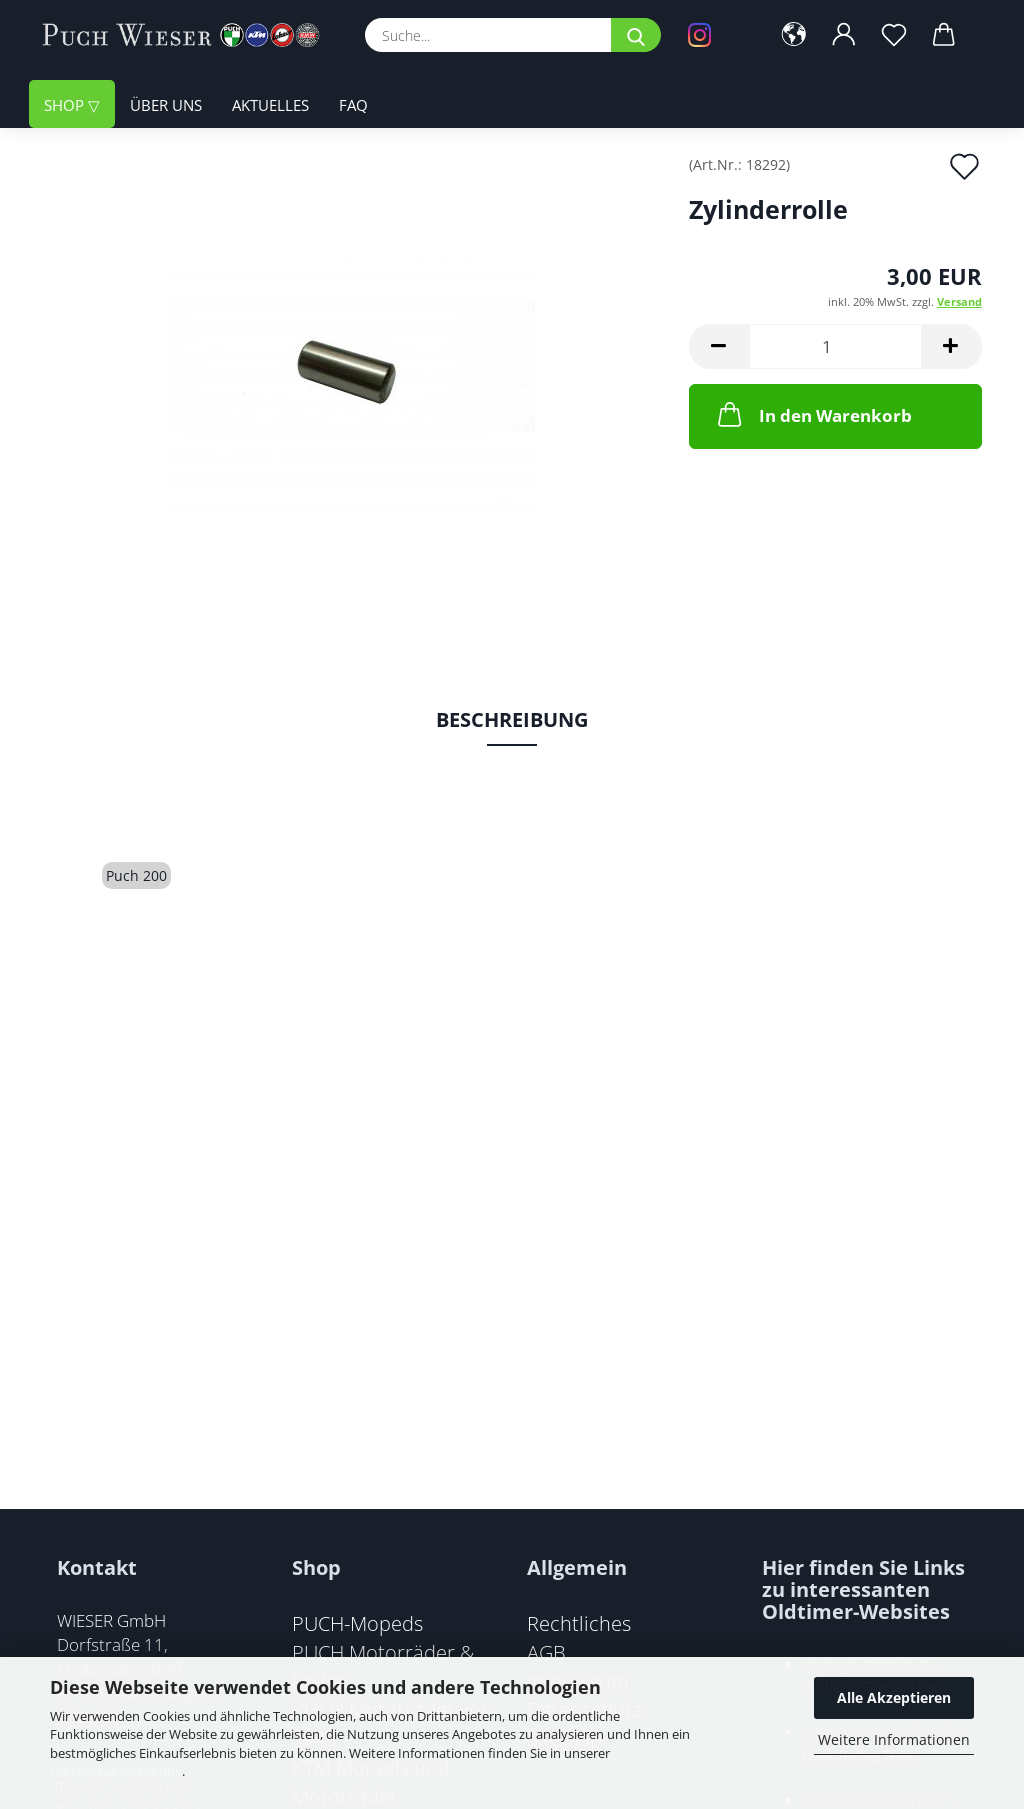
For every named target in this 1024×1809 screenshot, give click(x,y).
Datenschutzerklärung (116, 1771)
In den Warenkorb (813, 414)
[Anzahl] (835, 346)
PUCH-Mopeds (357, 1623)
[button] (794, 35)
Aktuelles (270, 105)
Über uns (166, 105)
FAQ (353, 105)
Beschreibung (512, 719)
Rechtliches (579, 1623)
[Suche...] (636, 35)
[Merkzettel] (894, 35)
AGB (546, 1652)
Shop (66, 105)
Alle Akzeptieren (894, 1697)
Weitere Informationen (894, 1739)
